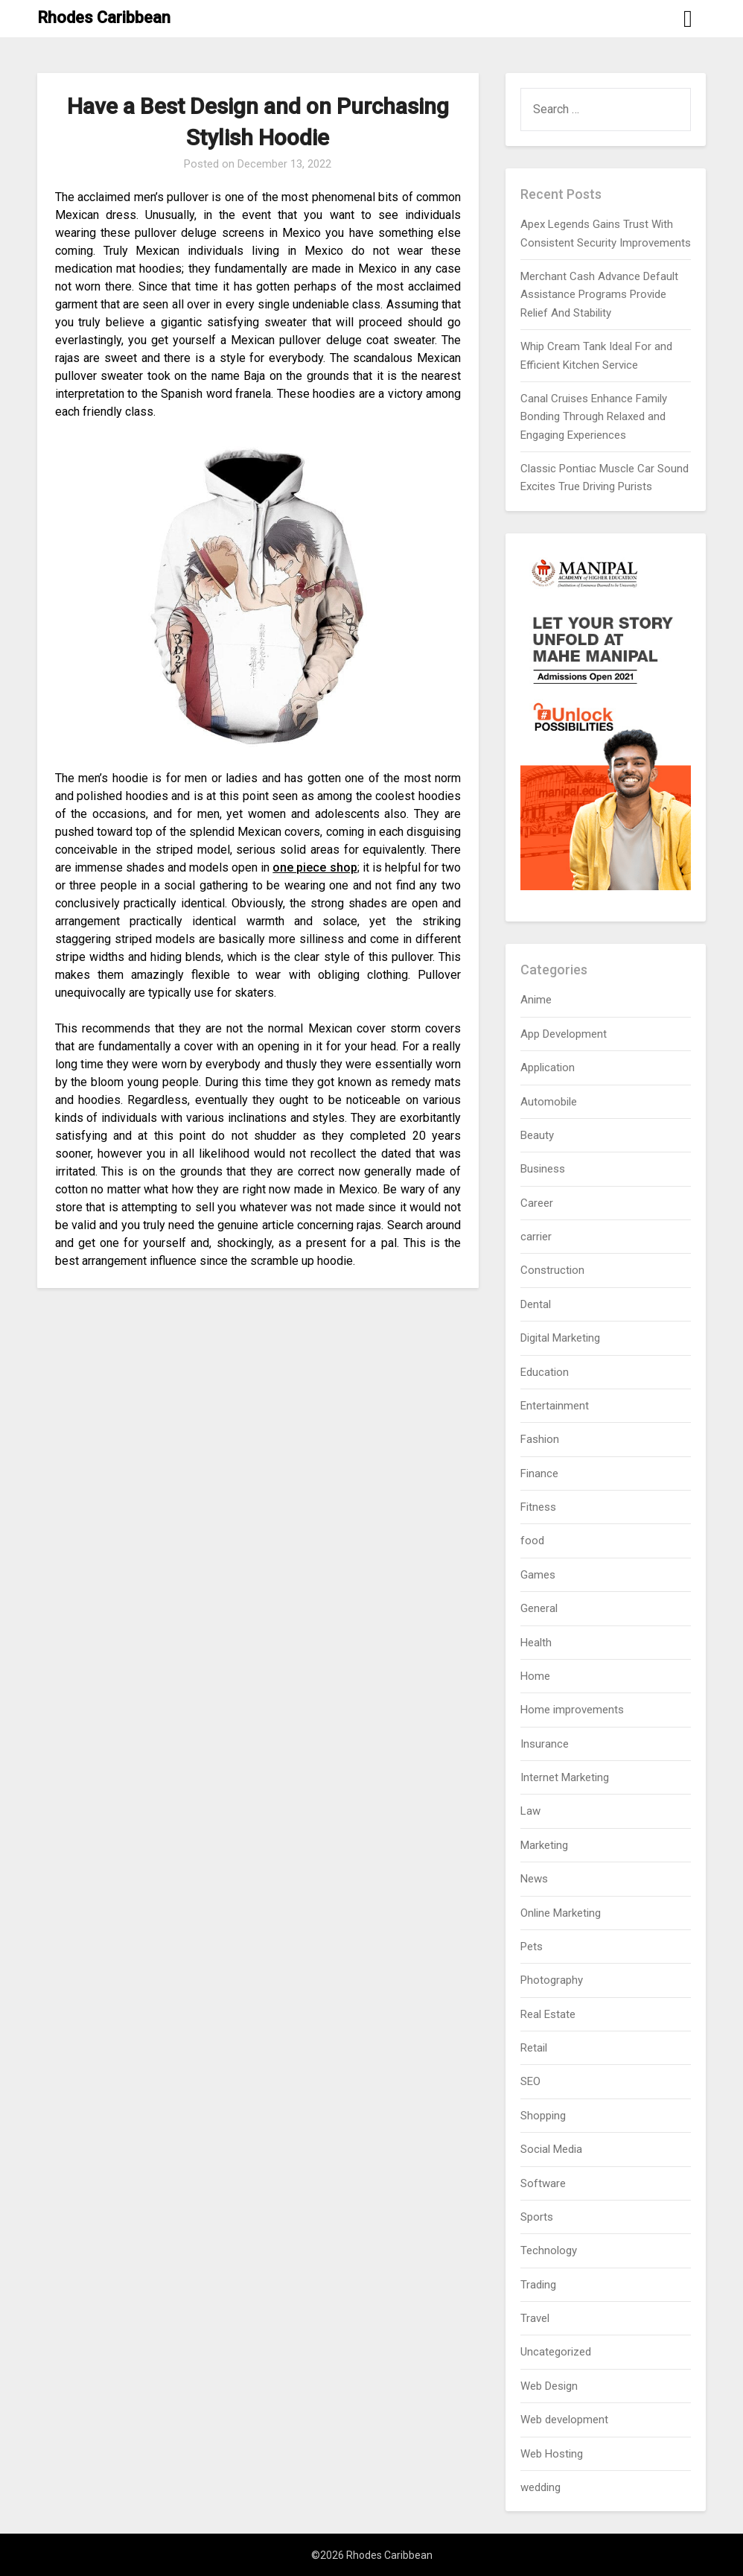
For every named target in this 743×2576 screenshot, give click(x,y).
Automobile (548, 1101)
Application (547, 1067)
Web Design (549, 2386)
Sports (536, 2217)
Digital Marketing (560, 1338)
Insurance (544, 1744)
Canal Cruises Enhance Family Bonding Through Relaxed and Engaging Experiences (593, 417)
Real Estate (547, 2014)
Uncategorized (555, 2351)
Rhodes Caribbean (103, 17)
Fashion (539, 1439)
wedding (540, 2487)
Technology (548, 2250)
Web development (564, 2419)
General (539, 1608)
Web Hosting (551, 2454)
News (534, 1878)
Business (542, 1169)
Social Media (551, 2149)
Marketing (544, 1845)
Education (544, 1372)
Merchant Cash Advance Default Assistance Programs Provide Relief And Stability (599, 295)
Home (535, 1676)
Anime (536, 999)
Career (536, 1203)
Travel (534, 2318)
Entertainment (554, 1405)
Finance (539, 1473)
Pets (531, 1946)
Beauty (537, 1135)
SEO (530, 2081)
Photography (551, 1980)
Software (543, 2183)
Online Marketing (560, 1913)
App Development (563, 1034)
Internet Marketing (564, 1777)
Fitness (538, 1507)
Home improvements (572, 1709)
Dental (535, 1304)
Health (536, 1642)
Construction (552, 1270)
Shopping (543, 2115)
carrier (536, 1236)
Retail (533, 2048)
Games (537, 1575)
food (532, 1540)
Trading (538, 2284)
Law (530, 1811)
